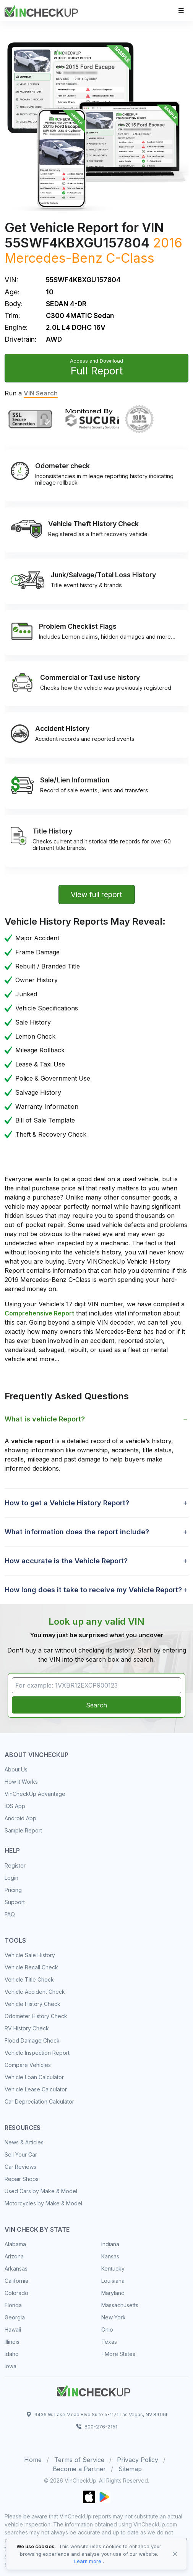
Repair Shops (22, 2179)
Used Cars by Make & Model (41, 2191)
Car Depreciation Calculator (39, 2101)
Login (11, 1877)
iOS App (15, 1806)
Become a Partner (79, 2469)
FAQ (10, 1914)
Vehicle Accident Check (35, 1991)
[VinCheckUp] (41, 9)
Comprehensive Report (39, 1313)
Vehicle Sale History (30, 1955)
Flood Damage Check (32, 2040)
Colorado (16, 2293)
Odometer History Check (36, 2016)
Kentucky (113, 2268)
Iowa (10, 2366)
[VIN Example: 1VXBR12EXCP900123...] (96, 1685)
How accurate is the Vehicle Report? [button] (66, 1561)
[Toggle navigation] (181, 10)
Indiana (110, 2244)
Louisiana (113, 2280)
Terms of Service (79, 2460)
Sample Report (23, 1830)
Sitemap (130, 2469)
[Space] (93, 2389)
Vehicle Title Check (29, 1979)
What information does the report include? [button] (77, 1532)
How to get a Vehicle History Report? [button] (67, 1503)
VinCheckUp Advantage (35, 1794)
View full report (96, 894)
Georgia (15, 2317)
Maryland (113, 2293)
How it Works (21, 1781)
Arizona (14, 2256)
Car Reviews (20, 2166)
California (16, 2280)
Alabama (15, 2244)
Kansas (110, 2256)
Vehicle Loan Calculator (34, 2077)
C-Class (130, 258)
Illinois (12, 2341)
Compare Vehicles (28, 2065)
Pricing (13, 1890)
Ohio (107, 2329)
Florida (13, 2305)
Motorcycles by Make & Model (43, 2203)
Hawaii (13, 2329)
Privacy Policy (137, 2460)
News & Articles (24, 2142)
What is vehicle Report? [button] (45, 1419)
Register (15, 1865)
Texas (109, 2341)
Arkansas (16, 2268)
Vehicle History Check (32, 2004)
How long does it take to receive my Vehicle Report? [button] (93, 1590)
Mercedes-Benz (53, 258)
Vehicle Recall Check (31, 1967)
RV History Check (27, 2028)
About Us (16, 1769)
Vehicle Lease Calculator (36, 2089)
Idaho (12, 2354)
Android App (20, 1818)
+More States (118, 2354)
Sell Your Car (21, 2154)
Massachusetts (119, 2305)
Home (33, 2460)
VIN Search (41, 393)
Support (15, 1902)
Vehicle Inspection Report (37, 2052)
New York (113, 2317)
